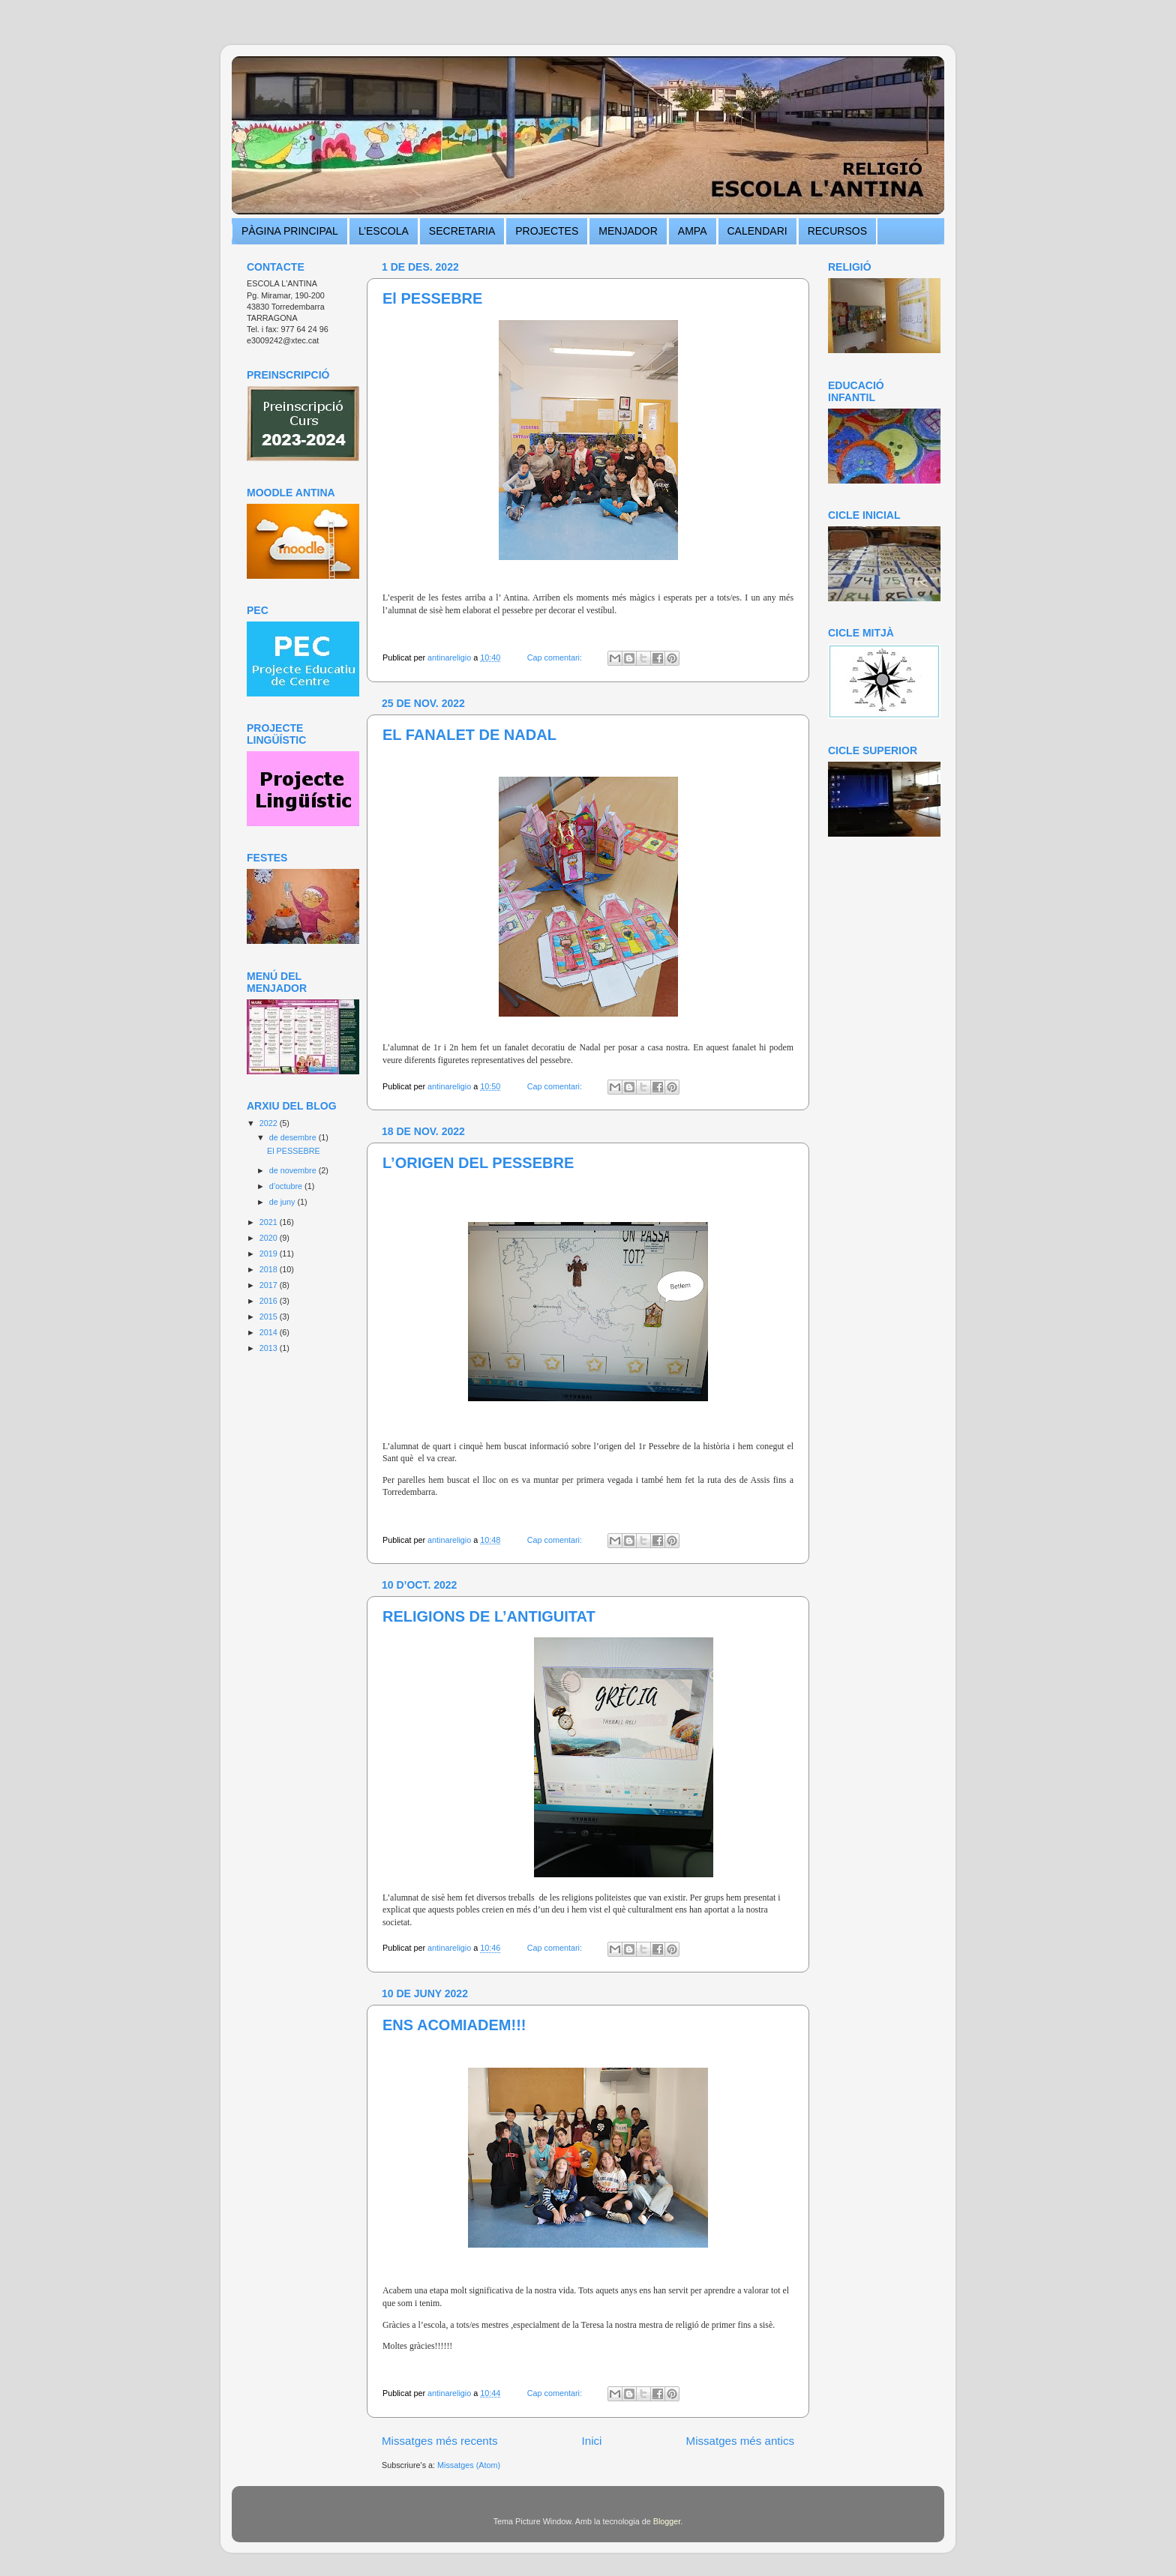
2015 (270, 1316)
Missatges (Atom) (468, 2465)
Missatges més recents (440, 2440)
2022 (270, 1123)
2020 (270, 1237)
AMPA (692, 231)
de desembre (294, 1137)
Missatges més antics (740, 2440)
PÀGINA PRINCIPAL (290, 231)
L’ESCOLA (383, 231)
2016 (270, 1300)
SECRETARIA (462, 231)
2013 (270, 1347)
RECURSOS (837, 231)
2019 (270, 1253)
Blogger (667, 2521)
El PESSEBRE (432, 298)
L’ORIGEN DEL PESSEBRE (478, 1163)
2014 (270, 1332)
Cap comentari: (555, 657)
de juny (283, 1201)
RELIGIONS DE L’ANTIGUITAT (489, 1616)
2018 (270, 1269)
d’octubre (286, 1186)
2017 (270, 1285)
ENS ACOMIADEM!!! (454, 2025)
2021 (270, 1222)
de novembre (294, 1170)
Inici (592, 2440)
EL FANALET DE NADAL (469, 734)
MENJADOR (628, 231)
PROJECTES (546, 231)
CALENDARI (758, 231)
